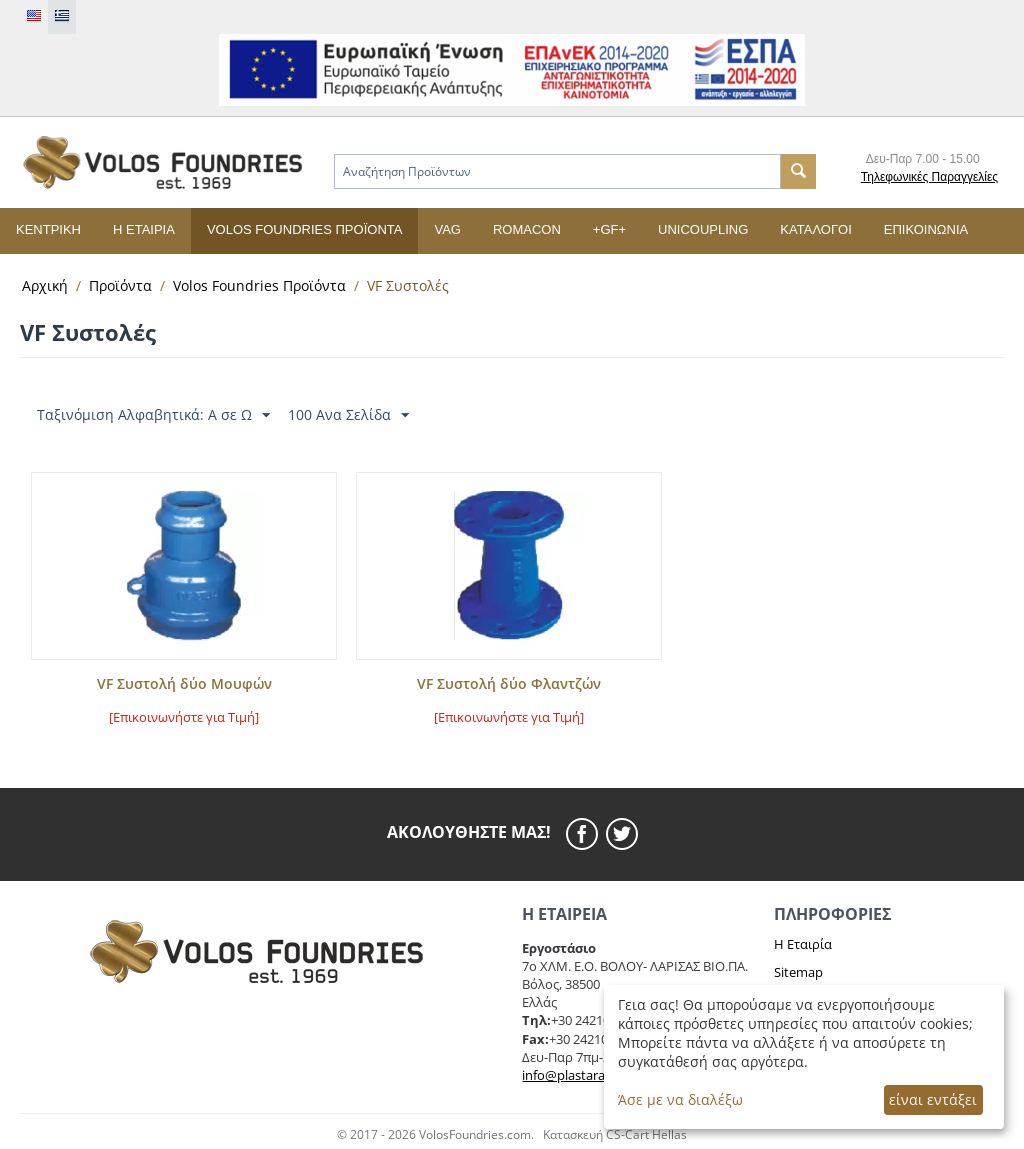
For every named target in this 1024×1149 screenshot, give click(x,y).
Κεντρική (48, 229)
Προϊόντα (120, 285)
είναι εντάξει (933, 1099)
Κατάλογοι (815, 229)
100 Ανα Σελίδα (348, 415)
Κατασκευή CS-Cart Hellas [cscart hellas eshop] (615, 1134)
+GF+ (609, 229)
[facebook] (586, 834)
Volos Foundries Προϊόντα (305, 229)
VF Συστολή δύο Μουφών (184, 684)
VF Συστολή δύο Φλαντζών (509, 684)
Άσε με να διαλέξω (680, 1099)
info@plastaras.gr (574, 1075)
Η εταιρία (144, 229)
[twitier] (622, 834)
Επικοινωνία (926, 229)
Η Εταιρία (803, 944)
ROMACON (527, 229)
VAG (447, 229)
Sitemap (798, 972)
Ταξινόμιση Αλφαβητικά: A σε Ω (153, 415)
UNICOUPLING (703, 229)
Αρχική (45, 285)
